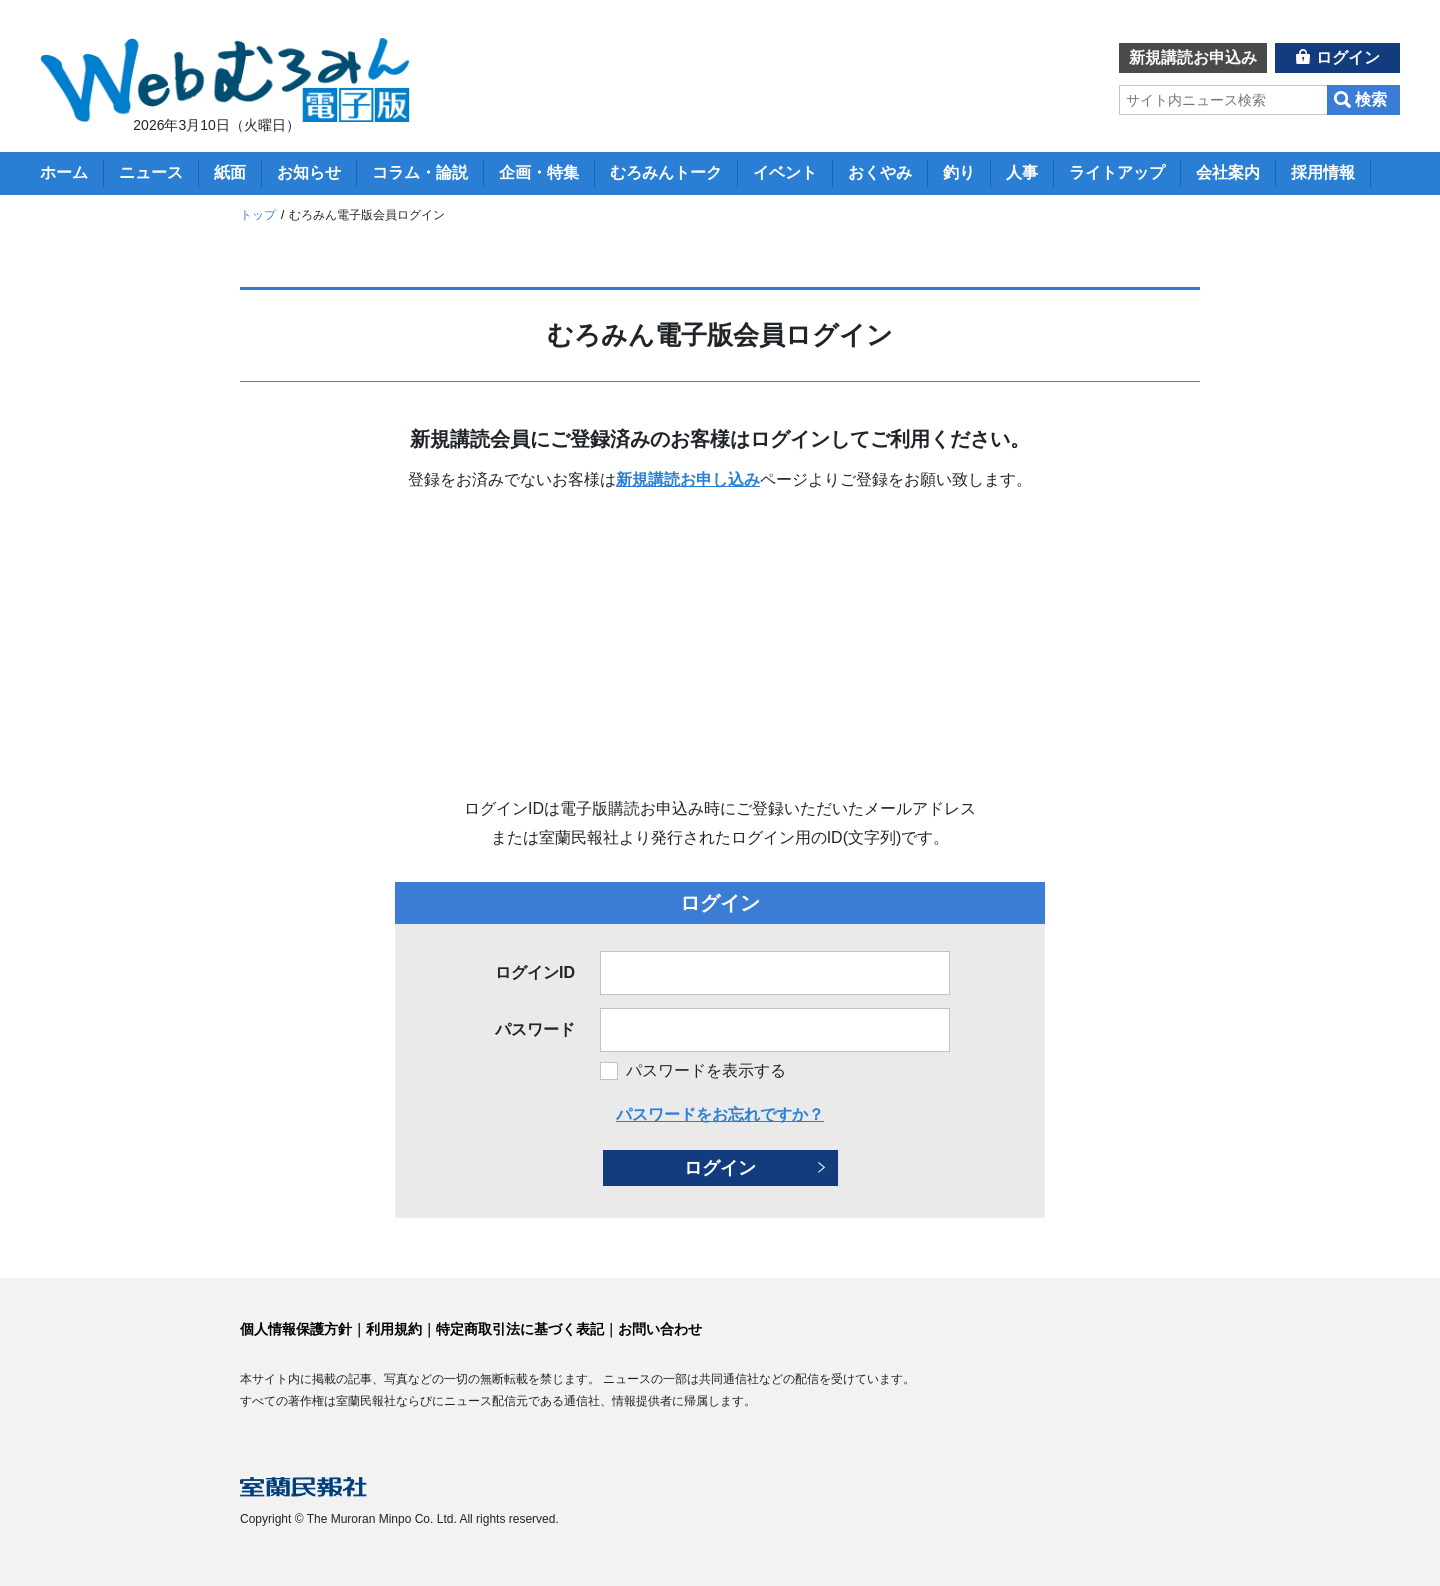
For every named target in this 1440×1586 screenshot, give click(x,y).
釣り (959, 172)
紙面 (230, 172)
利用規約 (394, 1329)
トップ (258, 215)
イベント (785, 172)
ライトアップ (1117, 172)
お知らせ (309, 172)
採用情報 (1323, 172)
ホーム (64, 172)
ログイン (1348, 57)
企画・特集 (539, 172)
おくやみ (880, 172)
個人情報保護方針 (296, 1329)
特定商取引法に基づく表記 (520, 1329)
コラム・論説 (420, 172)
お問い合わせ (660, 1329)
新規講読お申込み (1193, 57)
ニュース (151, 172)
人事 (1022, 172)
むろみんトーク (666, 172)
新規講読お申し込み (688, 479)
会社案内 (1228, 172)
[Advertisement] (720, 645)
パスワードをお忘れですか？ (720, 1114)
